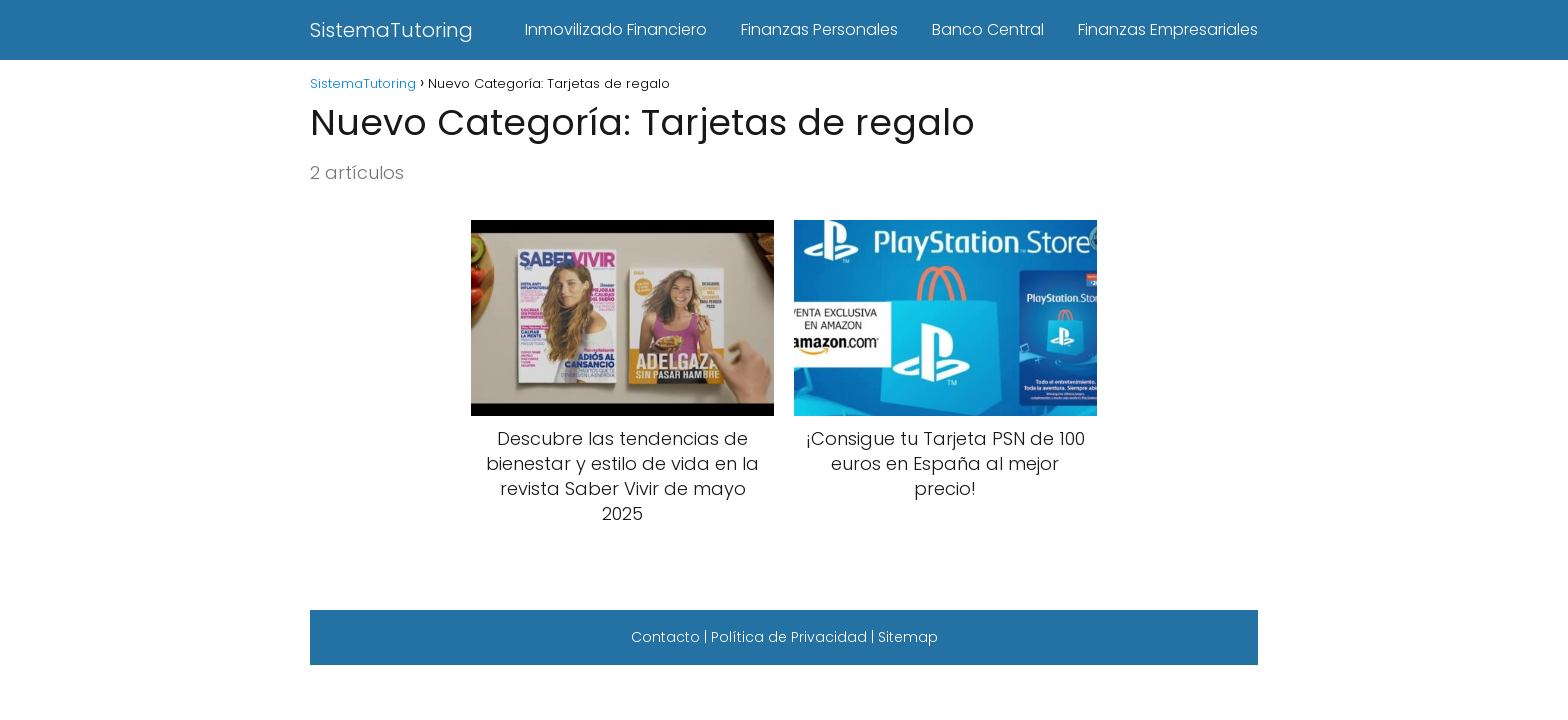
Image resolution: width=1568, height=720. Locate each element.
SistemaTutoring (391, 30)
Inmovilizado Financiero (616, 29)
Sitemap (908, 637)
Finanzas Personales (819, 29)
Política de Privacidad (789, 637)
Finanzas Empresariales (1168, 29)
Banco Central (988, 29)
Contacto (665, 637)
